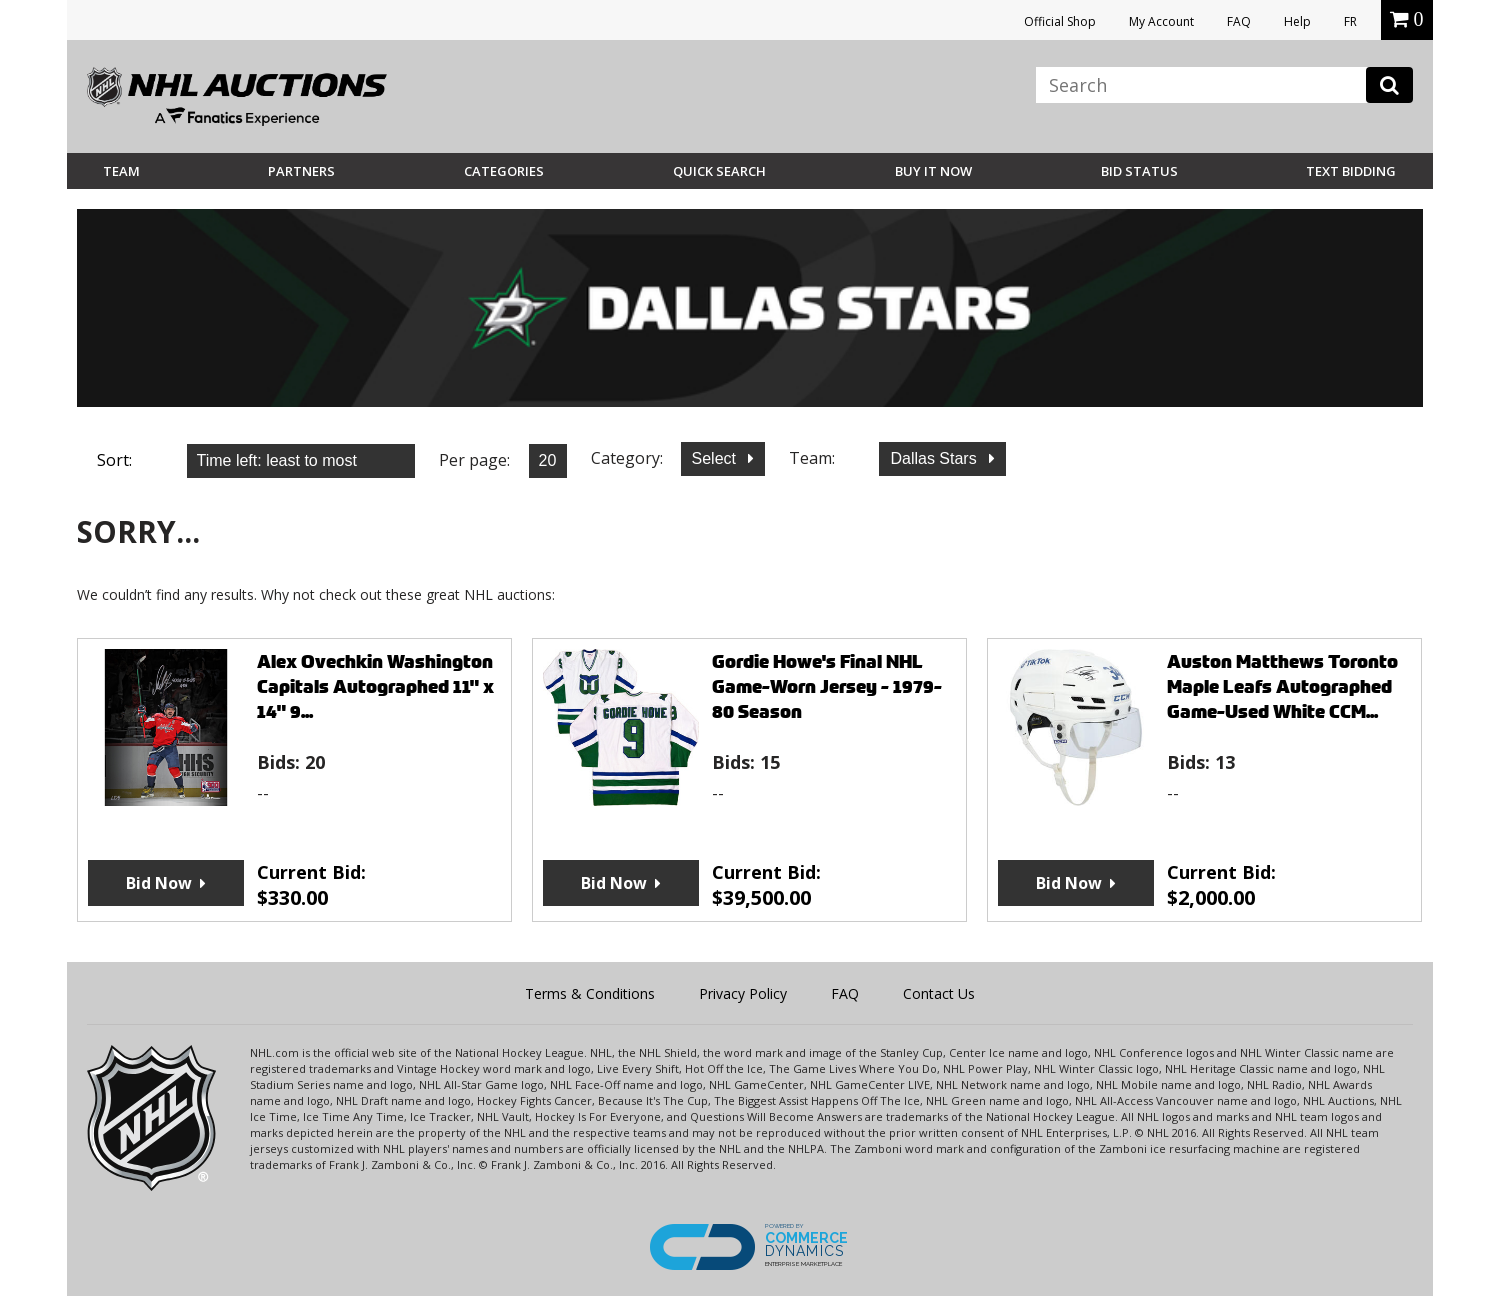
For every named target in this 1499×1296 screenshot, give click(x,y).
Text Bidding (1351, 171)
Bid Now (159, 883)
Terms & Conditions (590, 993)
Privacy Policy (743, 993)
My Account (1161, 21)
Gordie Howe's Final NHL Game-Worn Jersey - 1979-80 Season (827, 686)
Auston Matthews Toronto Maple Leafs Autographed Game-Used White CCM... (1282, 686)
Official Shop (1060, 21)
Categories (504, 171)
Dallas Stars (935, 458)
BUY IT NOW (933, 171)
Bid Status (1139, 171)
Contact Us (939, 993)
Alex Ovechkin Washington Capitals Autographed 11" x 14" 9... (375, 686)
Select (716, 458)
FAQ (1239, 21)
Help (1297, 21)
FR (1350, 21)
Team (121, 171)
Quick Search (719, 171)
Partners (301, 171)
